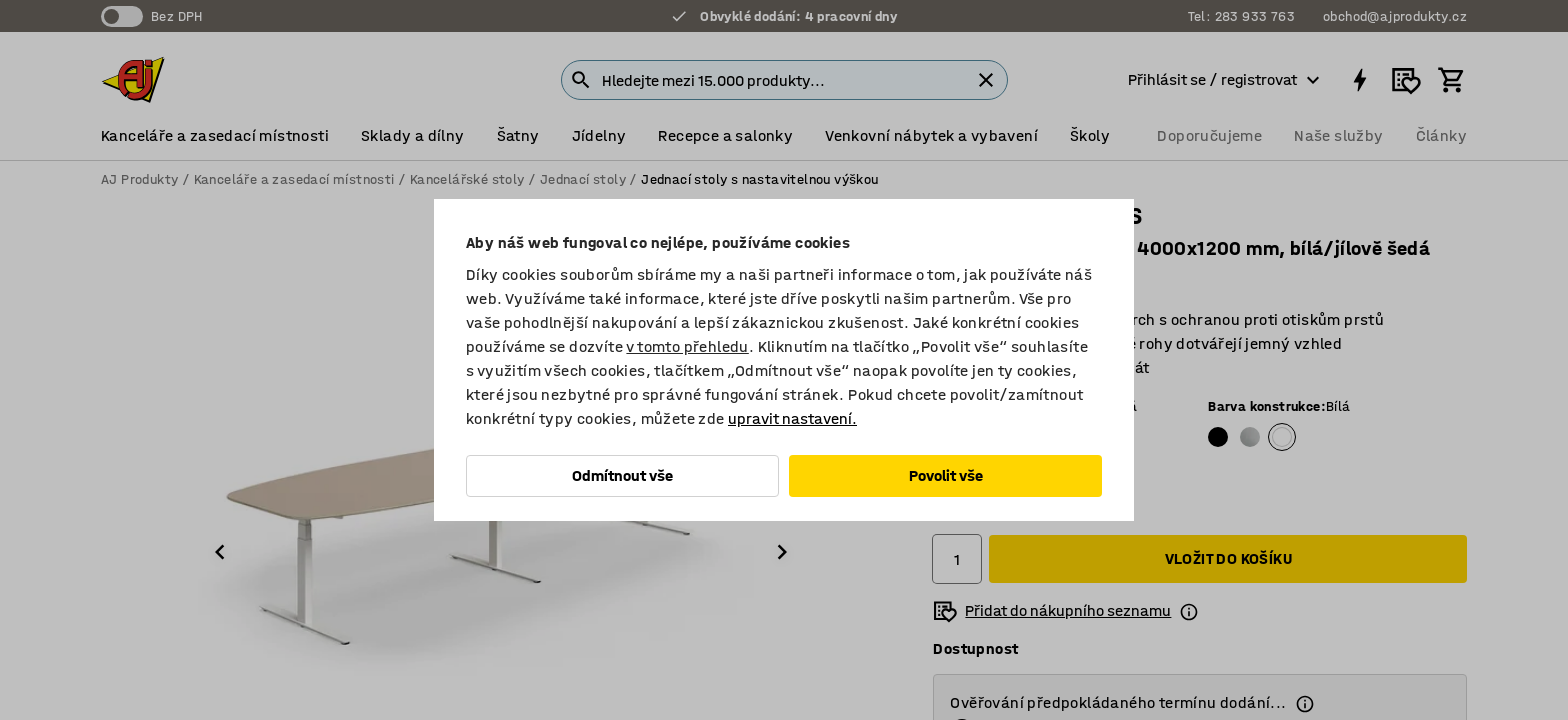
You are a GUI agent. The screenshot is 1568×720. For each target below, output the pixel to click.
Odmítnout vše (622, 475)
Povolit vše (946, 475)
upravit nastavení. (792, 418)
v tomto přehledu (687, 346)
